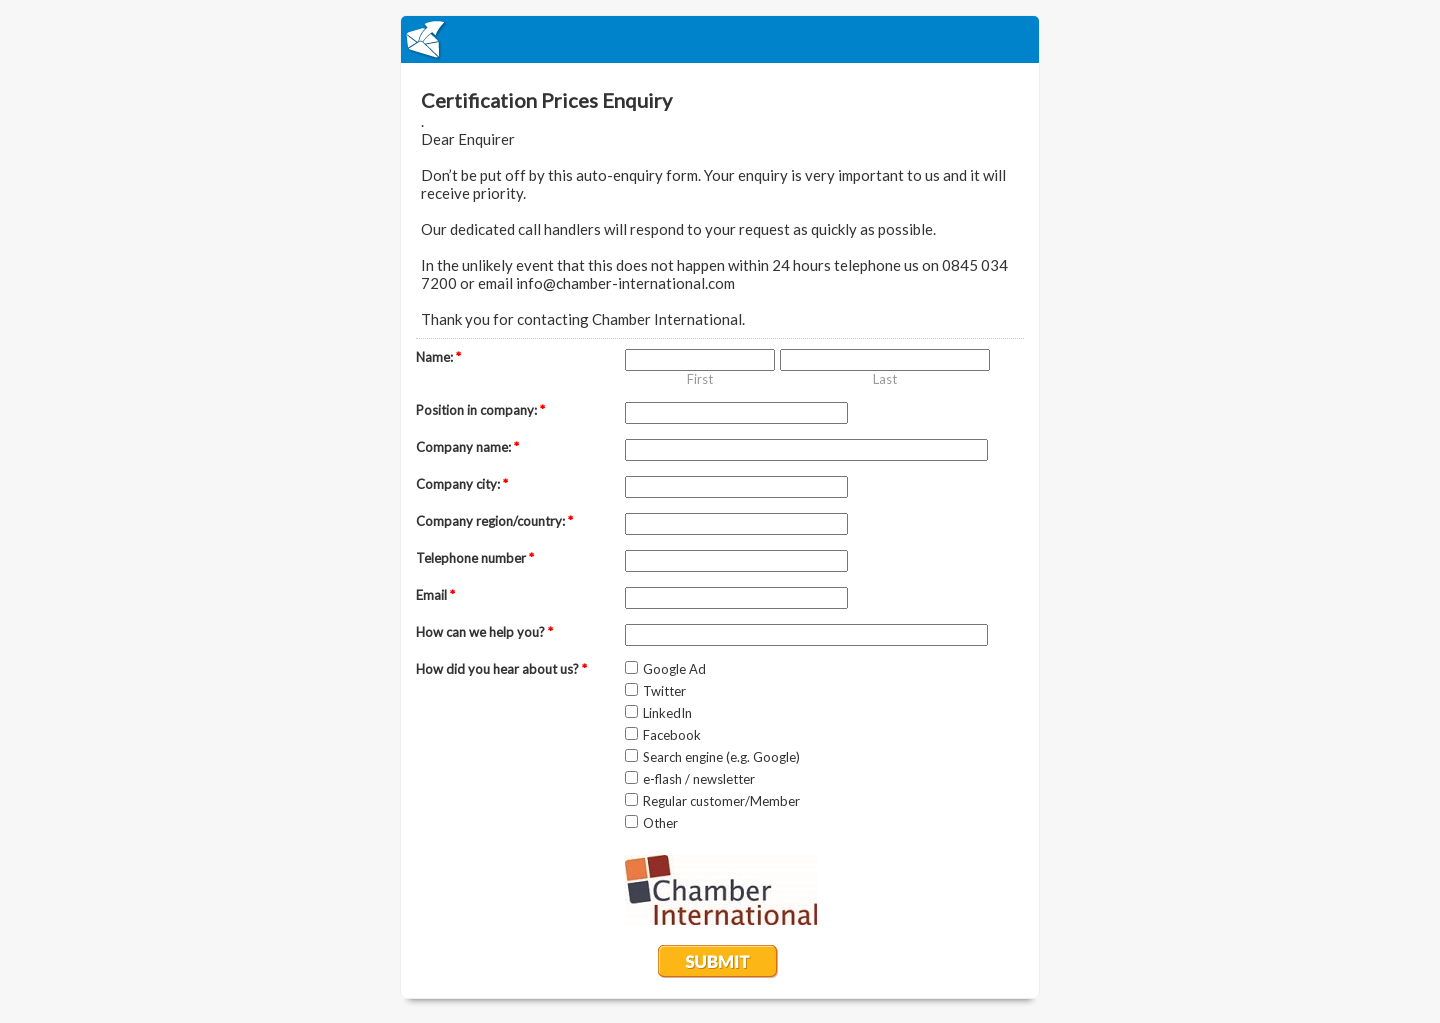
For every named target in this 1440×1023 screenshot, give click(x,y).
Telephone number (475, 558)
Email (435, 595)
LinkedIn (667, 713)
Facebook (672, 735)
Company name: (467, 447)
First (700, 379)
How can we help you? (484, 632)
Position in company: (480, 410)
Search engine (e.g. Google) (721, 757)
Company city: (462, 484)
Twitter (664, 691)
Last (885, 379)
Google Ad (674, 669)
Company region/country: (494, 521)
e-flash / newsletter (699, 779)
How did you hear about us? (501, 669)
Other (660, 823)
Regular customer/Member (721, 801)
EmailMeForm (720, 39)
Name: (438, 357)
